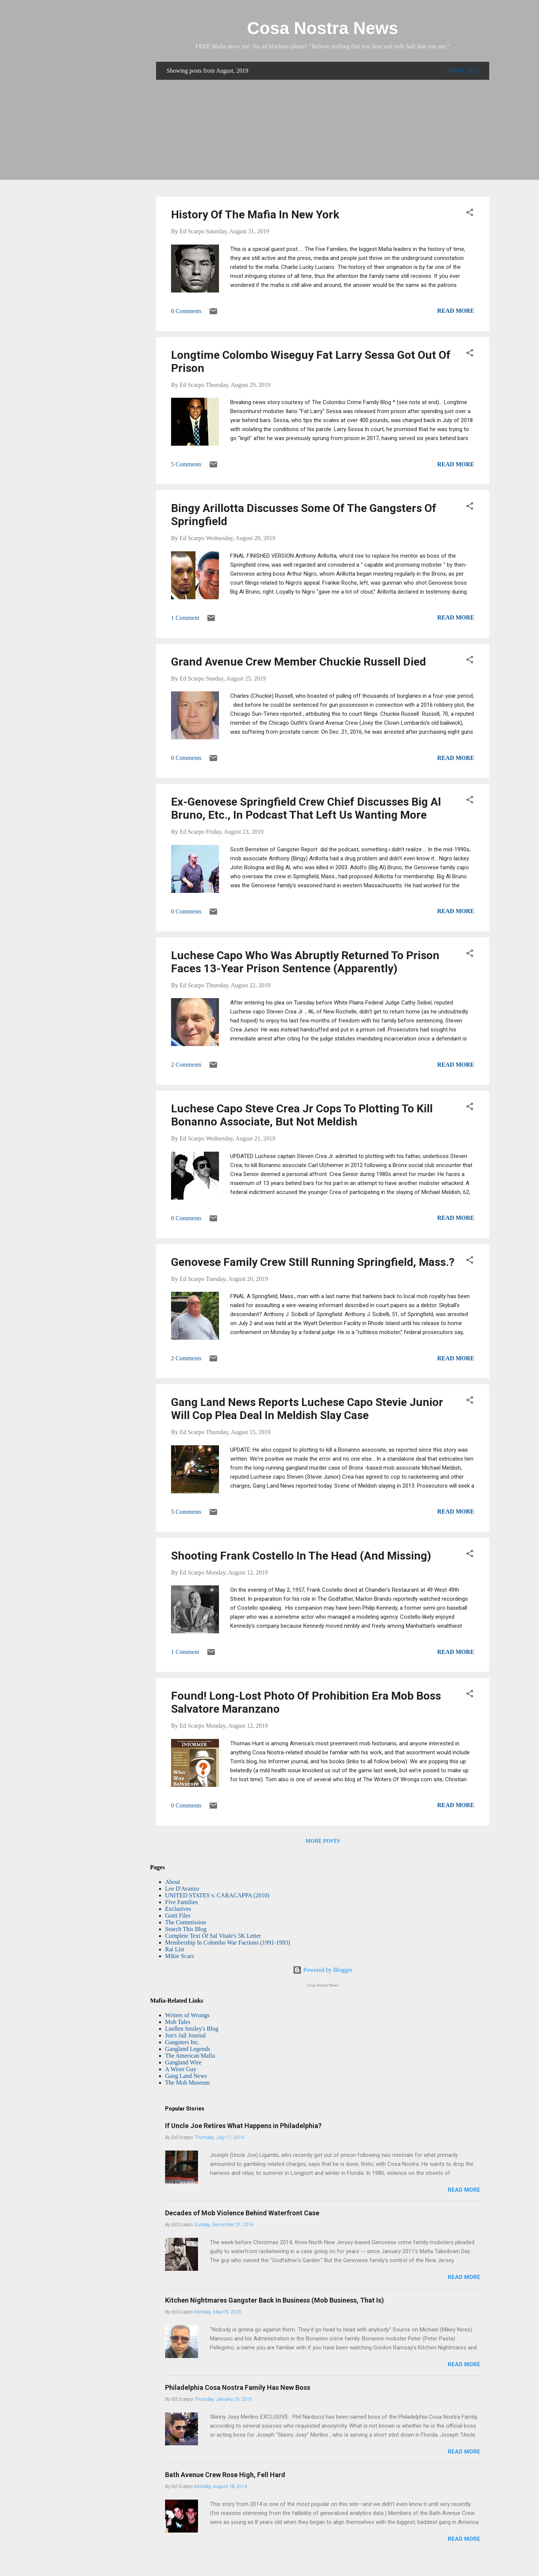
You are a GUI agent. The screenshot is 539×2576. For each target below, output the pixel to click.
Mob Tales (177, 2022)
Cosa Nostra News (322, 28)
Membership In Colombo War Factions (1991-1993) (227, 1942)
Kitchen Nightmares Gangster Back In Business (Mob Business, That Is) (274, 2300)
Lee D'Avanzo (182, 1888)
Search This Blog (186, 1929)
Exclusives (178, 1909)
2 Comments (186, 1064)
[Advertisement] (322, 138)
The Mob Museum (187, 2082)
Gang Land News (186, 2076)
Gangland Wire (183, 2062)
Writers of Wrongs (187, 2015)
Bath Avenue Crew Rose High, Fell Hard (225, 2475)
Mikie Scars (179, 1956)
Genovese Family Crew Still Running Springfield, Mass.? (312, 1262)
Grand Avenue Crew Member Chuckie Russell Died (298, 661)
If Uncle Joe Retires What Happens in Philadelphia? (243, 2126)
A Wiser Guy (181, 2069)
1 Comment (185, 618)
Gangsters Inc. (182, 2042)
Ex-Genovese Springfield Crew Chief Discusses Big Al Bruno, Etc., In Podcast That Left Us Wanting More (306, 808)
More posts (322, 1841)
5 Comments (186, 464)
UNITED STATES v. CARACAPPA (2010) (217, 1895)
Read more (455, 310)
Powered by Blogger (323, 1970)
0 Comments (186, 311)
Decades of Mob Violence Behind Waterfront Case (242, 2213)
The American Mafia (190, 2055)
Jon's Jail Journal (185, 2035)
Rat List (174, 1949)
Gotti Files (178, 1915)
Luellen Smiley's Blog (191, 2028)
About (172, 1882)
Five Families (181, 1902)
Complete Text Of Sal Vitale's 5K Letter (213, 1936)
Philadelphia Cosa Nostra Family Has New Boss (237, 2387)
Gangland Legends (187, 2049)
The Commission (185, 1922)
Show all (463, 70)
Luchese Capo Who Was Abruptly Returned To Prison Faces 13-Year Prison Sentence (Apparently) (305, 962)
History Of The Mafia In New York (255, 214)
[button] (469, 213)
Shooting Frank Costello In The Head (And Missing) (301, 1555)
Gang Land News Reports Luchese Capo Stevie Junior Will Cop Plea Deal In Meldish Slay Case (307, 1408)
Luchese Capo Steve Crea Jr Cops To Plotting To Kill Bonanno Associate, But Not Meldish (302, 1115)
